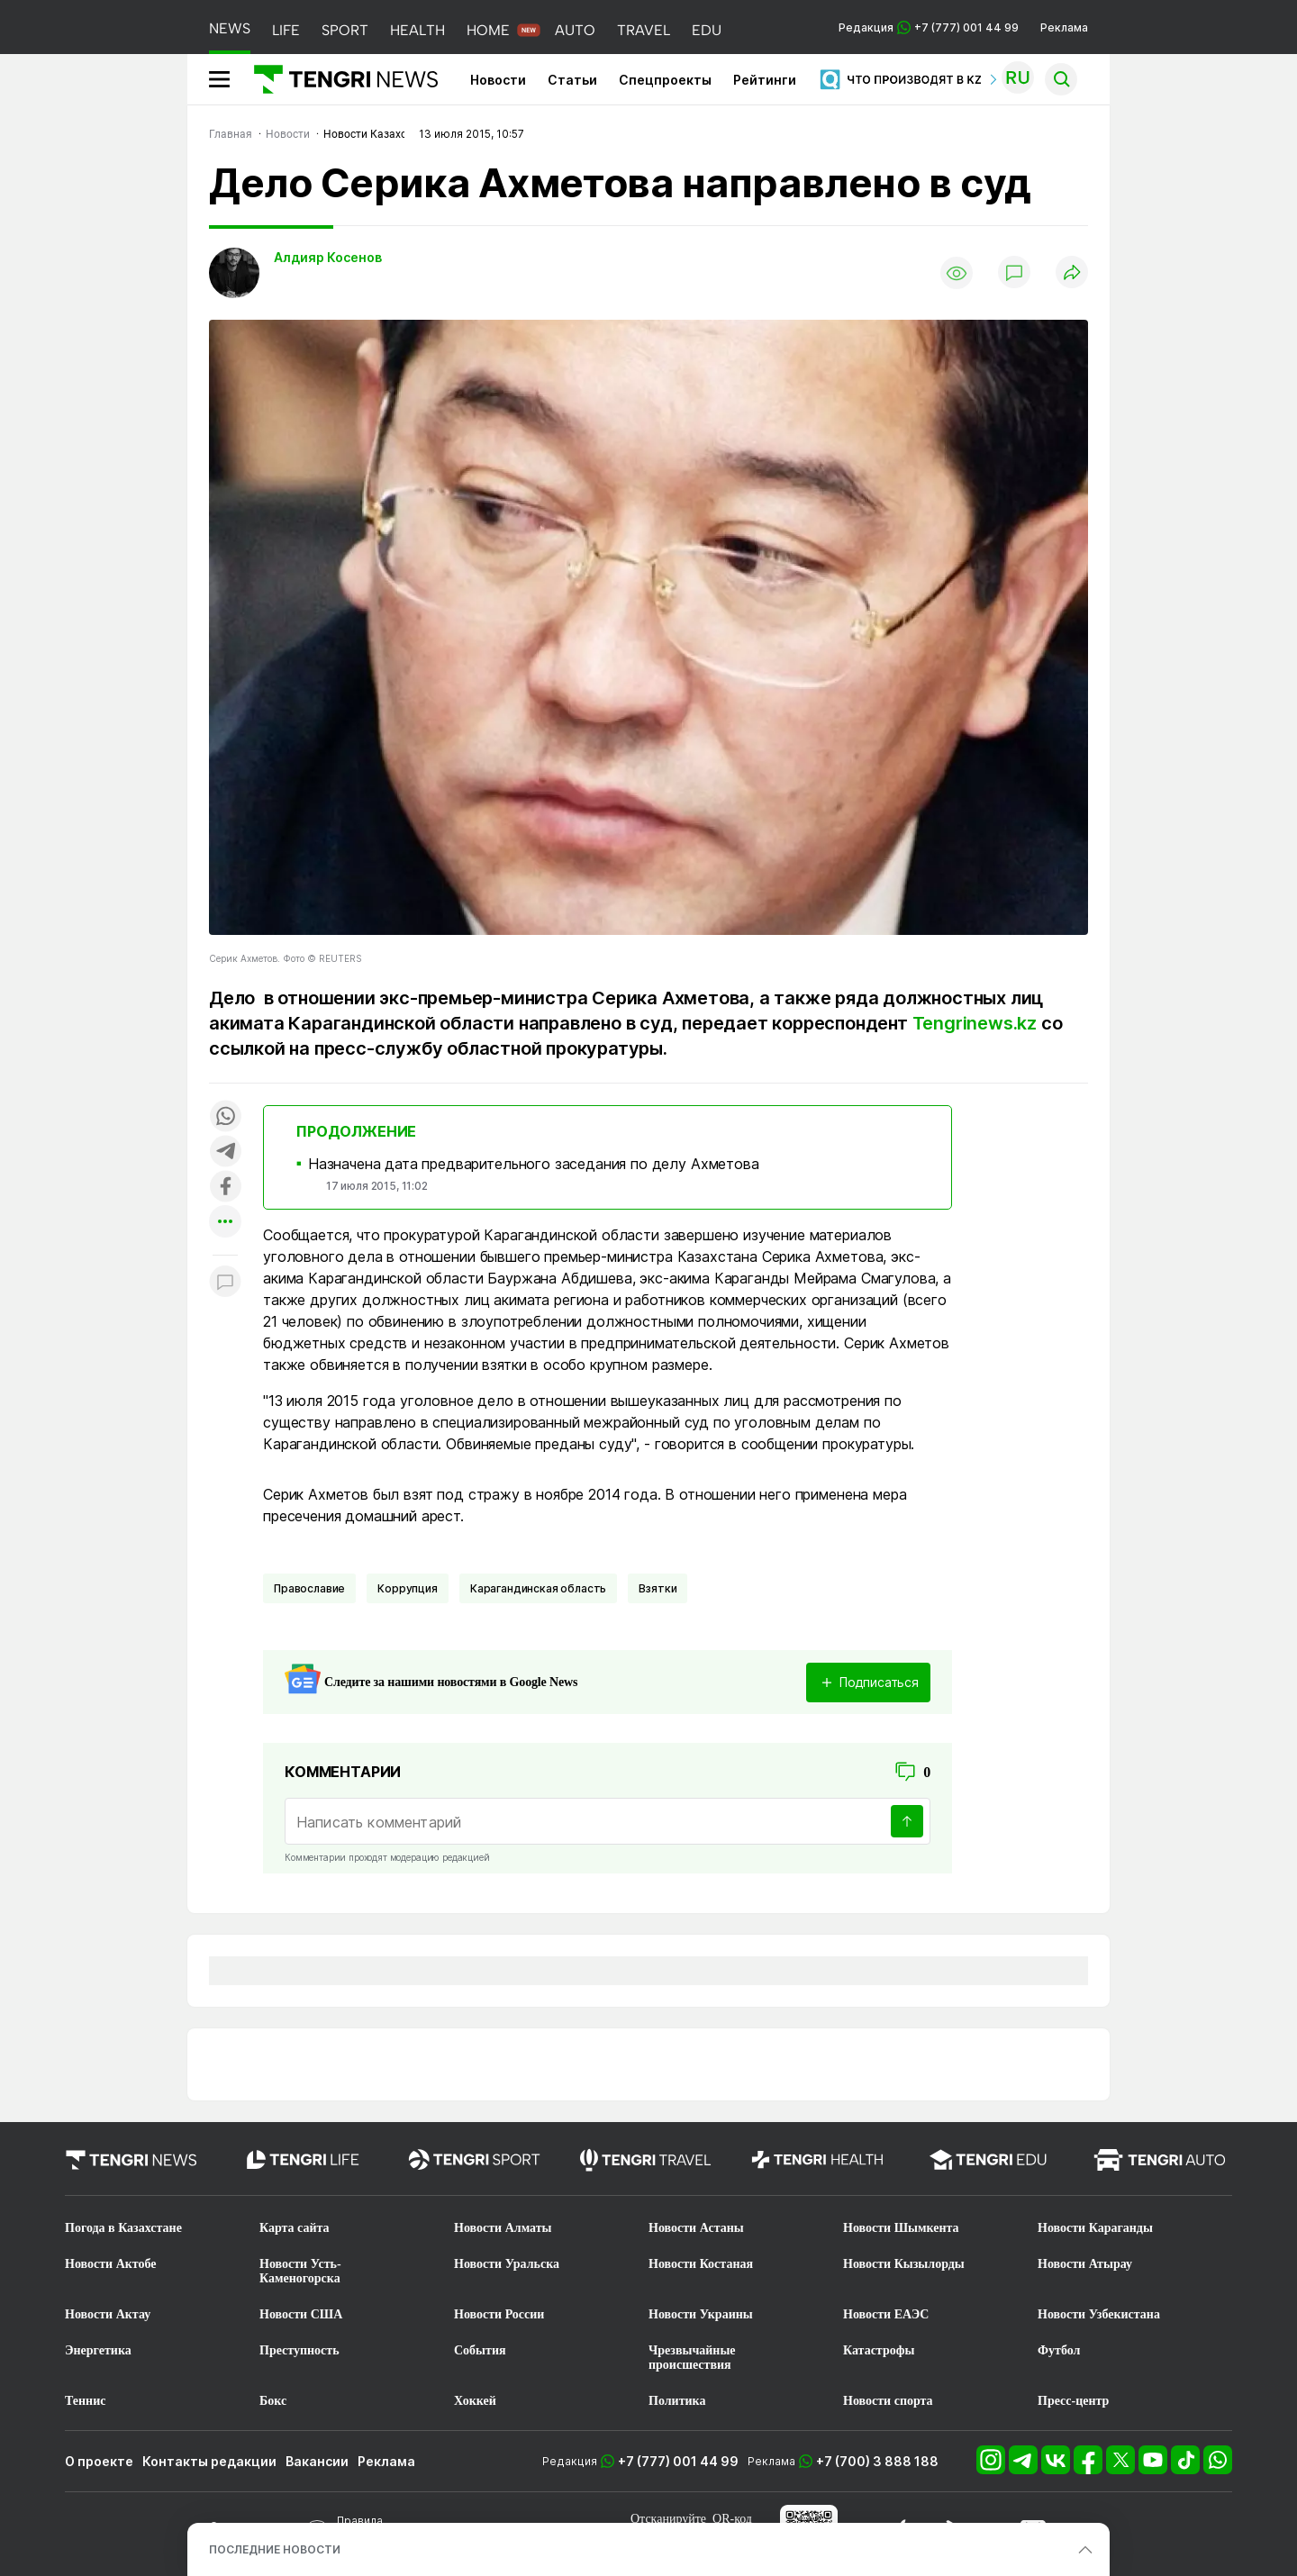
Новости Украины (700, 2314)
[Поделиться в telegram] (225, 1152)
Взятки (657, 1588)
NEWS (229, 28)
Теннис (85, 2401)
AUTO (575, 30)
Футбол (1059, 2350)
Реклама (1064, 27)
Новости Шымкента (901, 2228)
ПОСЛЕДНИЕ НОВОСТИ (274, 2549)
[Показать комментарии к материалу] (225, 1282)
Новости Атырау (1085, 2264)
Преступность (299, 2350)
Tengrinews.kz (974, 1023)
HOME (488, 30)
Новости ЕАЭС (886, 2314)
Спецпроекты (665, 79)
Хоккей (475, 2401)
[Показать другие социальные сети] (225, 1222)
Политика (676, 2401)
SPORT (345, 30)
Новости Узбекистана (1099, 2314)
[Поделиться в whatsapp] (225, 1117)
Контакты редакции (209, 2461)
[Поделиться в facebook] (225, 1187)
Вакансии (317, 2461)
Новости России (499, 2314)
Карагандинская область (538, 1588)
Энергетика (98, 2350)
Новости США (300, 2314)
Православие (309, 1588)
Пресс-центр (1073, 2401)
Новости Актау (107, 2314)
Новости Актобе (111, 2264)
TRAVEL (643, 30)
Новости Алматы (503, 2228)
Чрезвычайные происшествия (692, 2358)
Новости (498, 79)
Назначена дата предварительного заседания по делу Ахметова (533, 1164)
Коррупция (407, 1588)
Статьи (572, 79)
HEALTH (417, 30)
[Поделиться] (1072, 273)
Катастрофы (878, 2350)
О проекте (99, 2461)
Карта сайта (294, 2228)
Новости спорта (888, 2401)
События (480, 2350)
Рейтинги (764, 79)
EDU (706, 30)
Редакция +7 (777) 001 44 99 (929, 27)
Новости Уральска (506, 2264)
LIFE (286, 30)
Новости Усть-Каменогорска (300, 2271)
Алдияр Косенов (328, 257)
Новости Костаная (700, 2264)
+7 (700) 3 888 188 (877, 2461)
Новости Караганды (1095, 2228)
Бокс (272, 2401)
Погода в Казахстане (123, 2228)
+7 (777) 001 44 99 (678, 2461)
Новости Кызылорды (904, 2264)
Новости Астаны (696, 2228)
